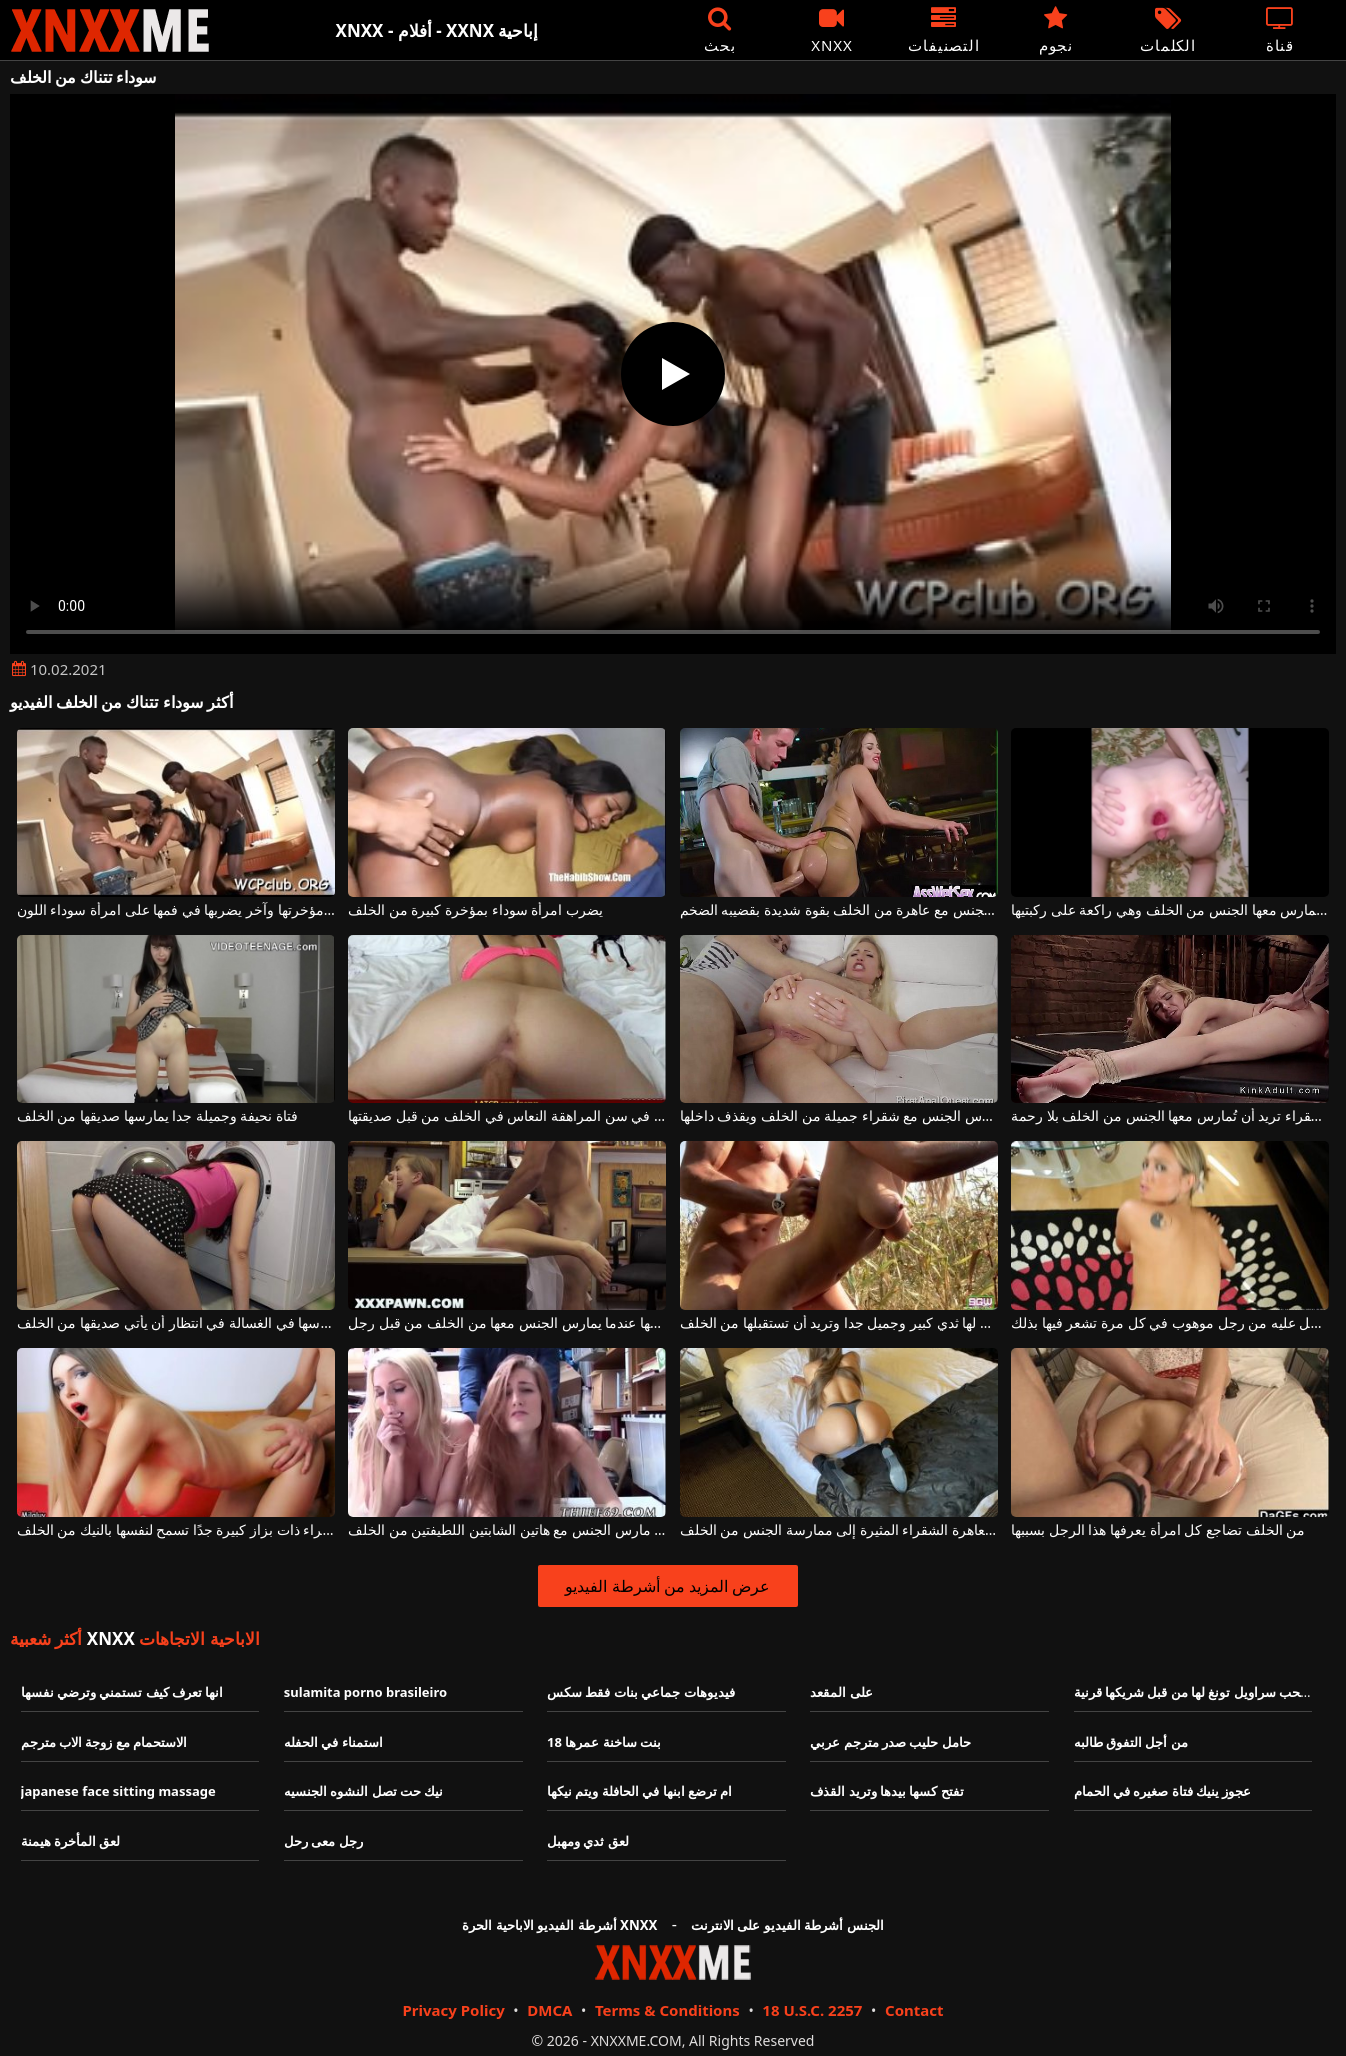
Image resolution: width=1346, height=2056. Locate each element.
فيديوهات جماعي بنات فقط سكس (641, 1692)
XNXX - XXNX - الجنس (110, 30)
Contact (914, 2010)
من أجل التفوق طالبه (1131, 1742)
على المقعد (841, 1692)
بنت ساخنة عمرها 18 (604, 1742)
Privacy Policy (453, 2010)
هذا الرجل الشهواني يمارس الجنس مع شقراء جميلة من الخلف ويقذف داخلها (839, 1116)
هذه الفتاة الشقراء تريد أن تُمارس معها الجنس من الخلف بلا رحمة (1170, 1116)
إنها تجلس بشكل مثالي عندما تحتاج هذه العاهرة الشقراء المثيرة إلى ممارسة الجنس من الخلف (839, 1530)
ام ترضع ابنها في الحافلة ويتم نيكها (639, 1791)
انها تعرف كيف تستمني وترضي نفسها (122, 1692)
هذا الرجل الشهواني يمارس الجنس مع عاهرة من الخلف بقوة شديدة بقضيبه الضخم (839, 910)
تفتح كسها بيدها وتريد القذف (887, 1791)
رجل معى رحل (323, 1841)
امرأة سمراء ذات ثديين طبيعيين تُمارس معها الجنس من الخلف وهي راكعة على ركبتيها (1170, 910)
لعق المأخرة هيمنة (71, 1841)
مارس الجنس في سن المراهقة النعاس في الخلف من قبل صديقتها (507, 1116)
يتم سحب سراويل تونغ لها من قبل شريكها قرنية (1203, 1692)
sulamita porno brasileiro (365, 1692)
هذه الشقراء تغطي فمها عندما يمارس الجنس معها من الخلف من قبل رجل (507, 1323)
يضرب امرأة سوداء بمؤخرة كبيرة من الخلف (475, 910)
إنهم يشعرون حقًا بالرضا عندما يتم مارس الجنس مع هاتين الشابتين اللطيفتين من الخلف (507, 1530)
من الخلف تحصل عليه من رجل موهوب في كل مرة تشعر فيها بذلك (1170, 1323)
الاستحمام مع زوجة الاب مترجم (104, 1742)
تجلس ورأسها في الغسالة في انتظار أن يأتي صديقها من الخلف (176, 1323)
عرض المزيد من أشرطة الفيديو (667, 1586)
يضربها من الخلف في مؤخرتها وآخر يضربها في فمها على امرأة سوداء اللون (176, 910)
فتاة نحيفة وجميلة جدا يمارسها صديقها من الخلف (157, 1116)
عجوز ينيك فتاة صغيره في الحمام (1163, 1791)
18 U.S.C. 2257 (812, 2010)
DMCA (549, 2010)
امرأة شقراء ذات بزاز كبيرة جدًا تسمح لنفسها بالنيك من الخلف (176, 1530)
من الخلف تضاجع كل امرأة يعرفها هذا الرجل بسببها (1158, 1530)
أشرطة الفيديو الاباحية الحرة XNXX (559, 1925)
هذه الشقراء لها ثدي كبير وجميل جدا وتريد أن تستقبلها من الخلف (839, 1323)
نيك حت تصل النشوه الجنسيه (364, 1791)
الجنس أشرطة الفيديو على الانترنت (787, 1925)
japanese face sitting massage (118, 1791)
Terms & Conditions (667, 2010)
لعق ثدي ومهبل (588, 1841)
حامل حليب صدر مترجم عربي (890, 1742)
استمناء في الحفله (333, 1742)
